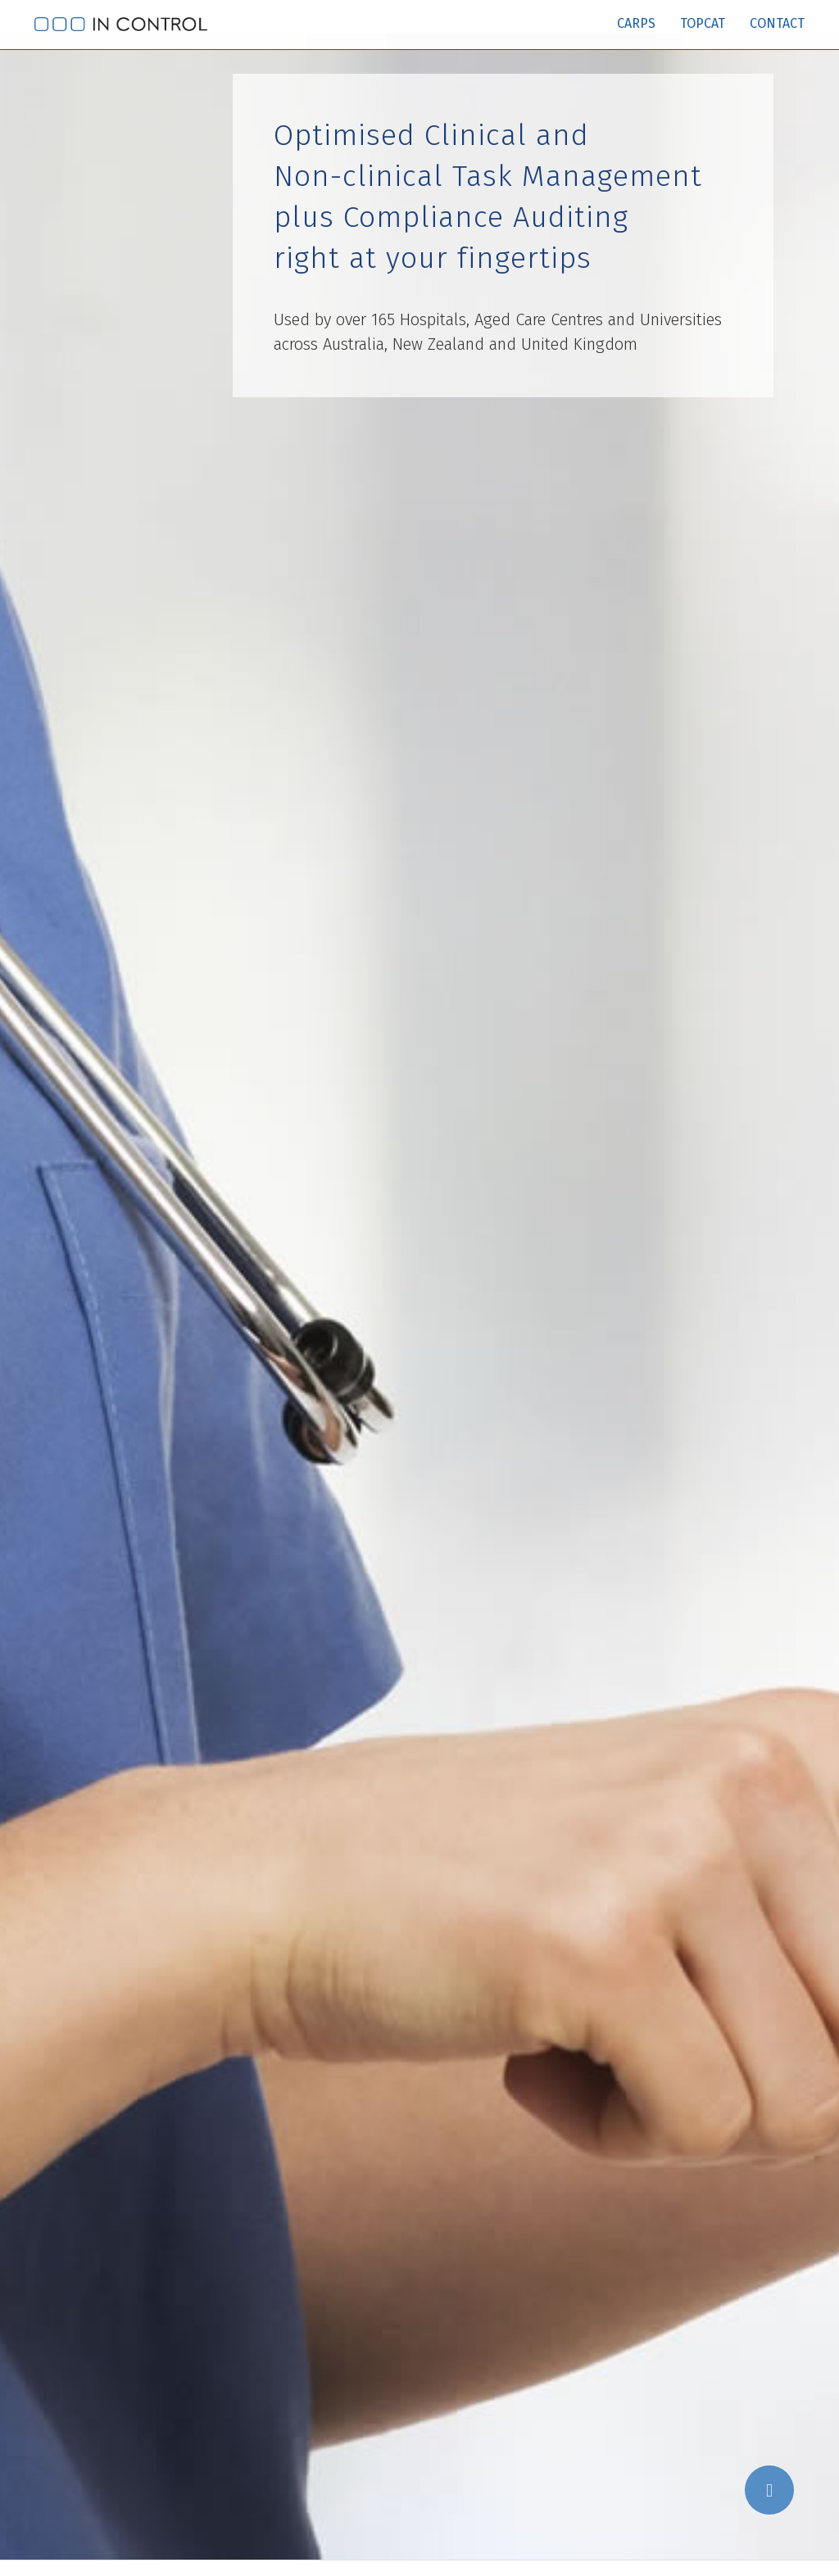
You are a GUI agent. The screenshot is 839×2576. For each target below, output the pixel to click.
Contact (777, 23)
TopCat (702, 23)
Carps (636, 23)
